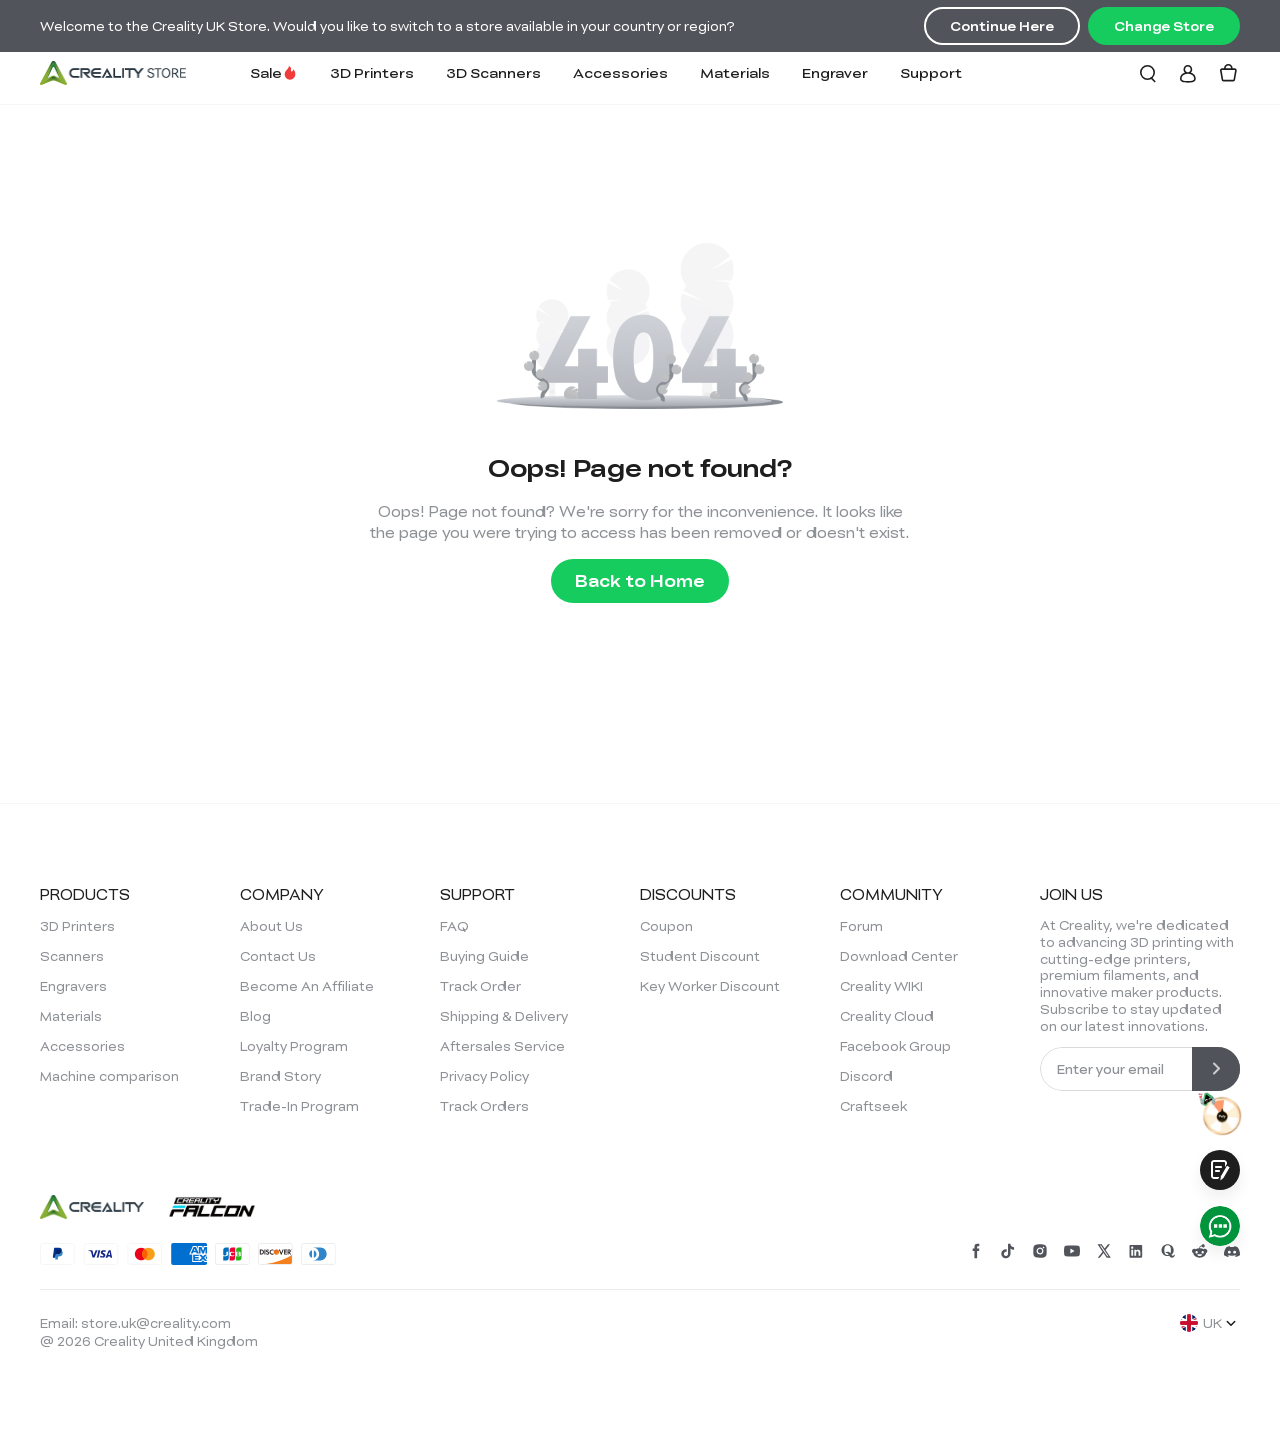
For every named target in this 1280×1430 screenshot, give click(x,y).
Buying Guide (484, 956)
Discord (866, 1076)
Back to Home (640, 580)
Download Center (899, 956)
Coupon (666, 926)
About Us (271, 926)
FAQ (454, 926)
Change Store (1164, 26)
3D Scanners (493, 72)
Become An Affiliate (307, 986)
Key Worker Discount (710, 986)
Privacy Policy (484, 1076)
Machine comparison (109, 1076)
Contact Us (278, 956)
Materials (735, 72)
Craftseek (873, 1106)
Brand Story (280, 1076)
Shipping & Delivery (504, 1016)
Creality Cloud (887, 1016)
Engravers (73, 986)
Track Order (480, 986)
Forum (861, 926)
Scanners (72, 956)
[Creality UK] (113, 73)
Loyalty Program (294, 1046)
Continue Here (1002, 26)
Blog (255, 1016)
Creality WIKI (881, 986)
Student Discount (700, 956)
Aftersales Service (502, 1046)
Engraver (835, 72)
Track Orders (484, 1106)
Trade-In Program (299, 1106)
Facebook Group (895, 1046)
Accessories (620, 72)
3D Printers (372, 72)
